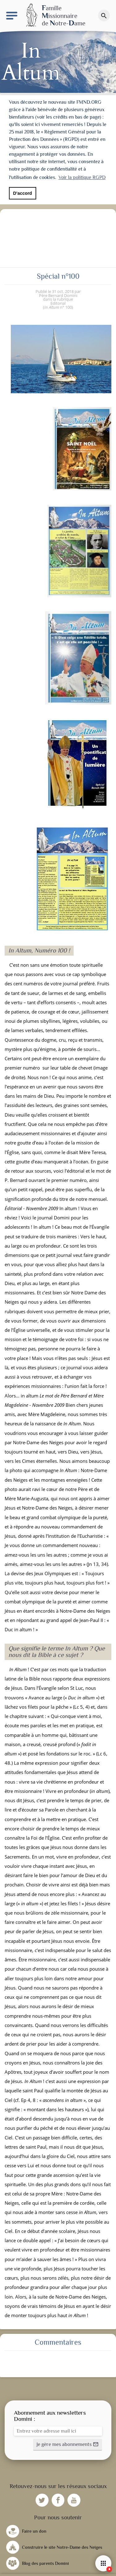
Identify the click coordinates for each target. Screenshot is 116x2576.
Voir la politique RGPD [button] (81, 177)
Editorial (58, 303)
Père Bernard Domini (58, 295)
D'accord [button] (22, 193)
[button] (67, 2445)
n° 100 (58, 307)
